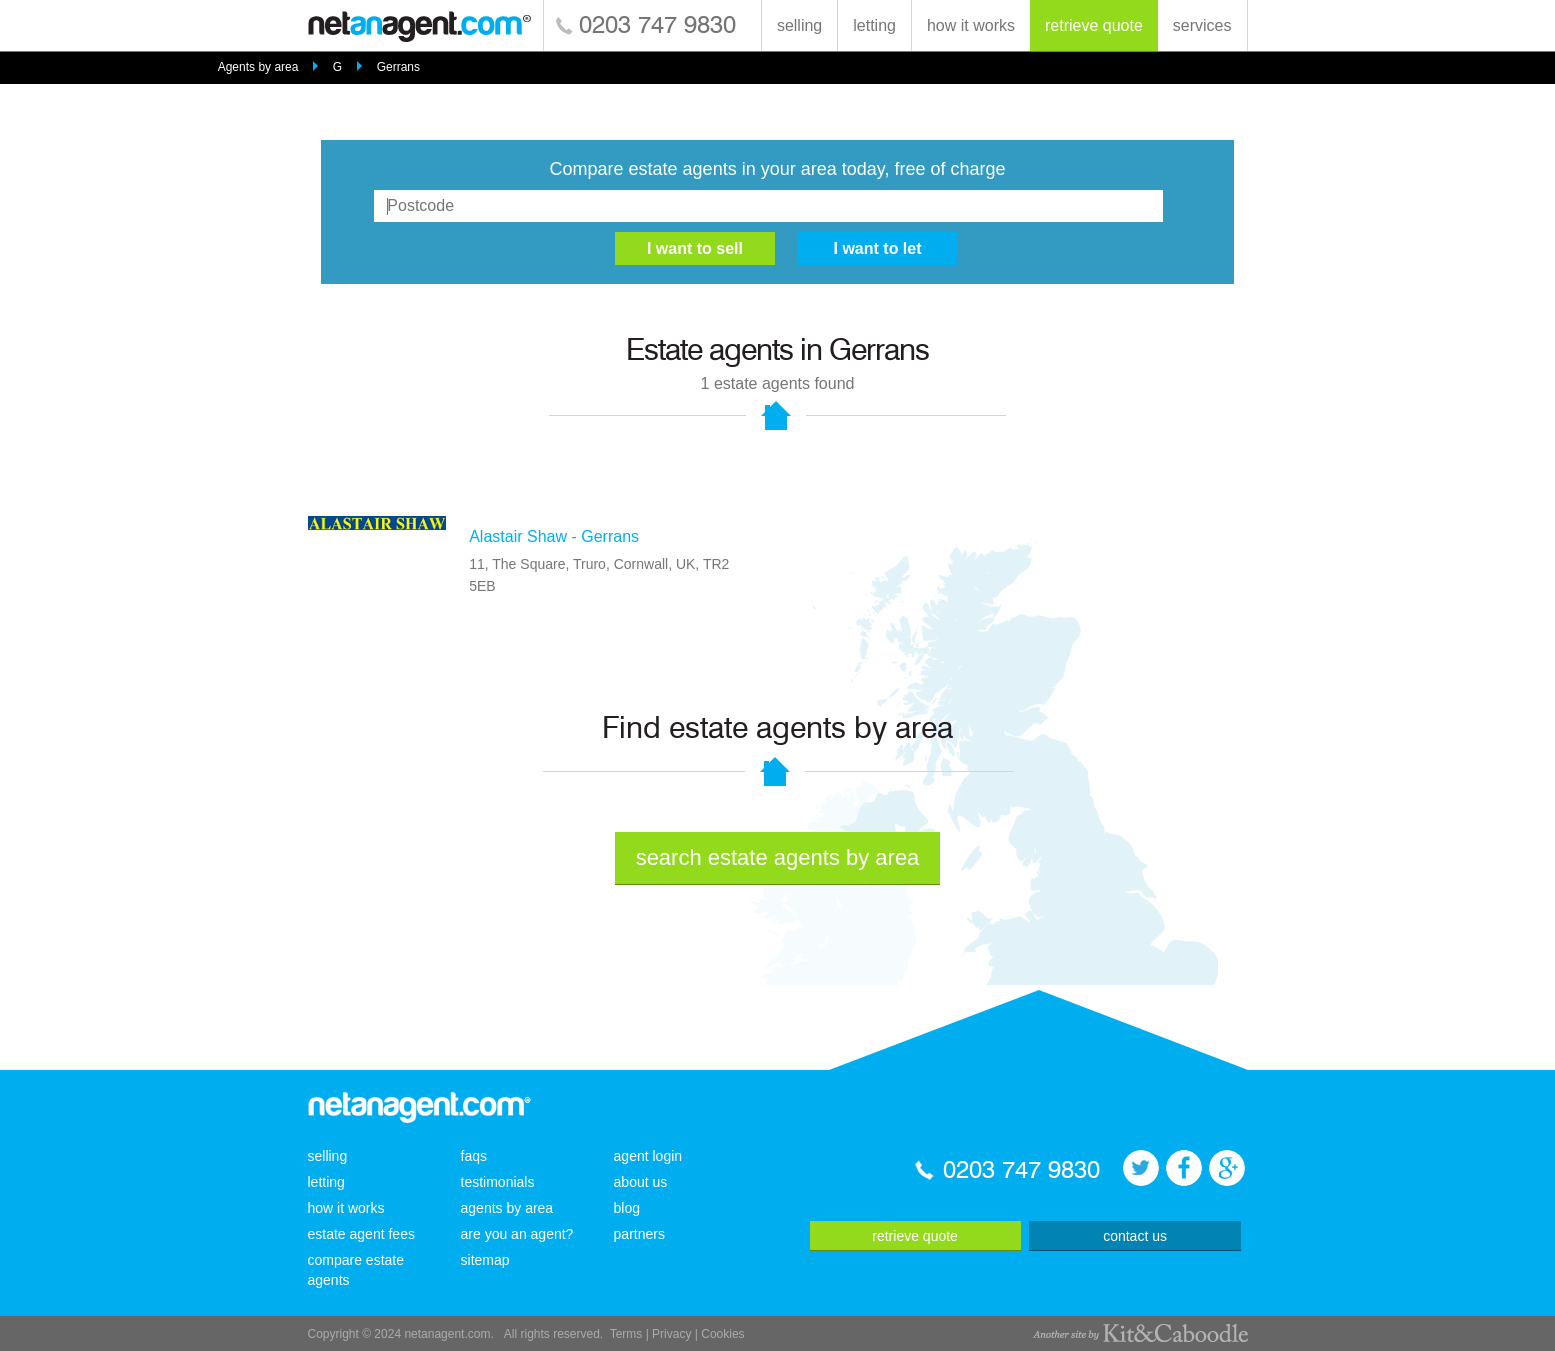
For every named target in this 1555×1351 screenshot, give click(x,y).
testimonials (498, 1182)
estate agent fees (361, 1234)
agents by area (507, 1208)
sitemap (485, 1260)
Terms (626, 1334)
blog (627, 1208)
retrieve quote (1094, 25)
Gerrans (398, 67)
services (1202, 25)
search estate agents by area (778, 857)
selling (799, 25)
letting (874, 25)
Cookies (722, 1334)
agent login (648, 1156)
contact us (1135, 1236)
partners (639, 1234)
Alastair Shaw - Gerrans (554, 536)
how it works (971, 25)
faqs (474, 1156)
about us (641, 1182)
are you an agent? (517, 1234)
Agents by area (258, 67)
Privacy (671, 1334)
